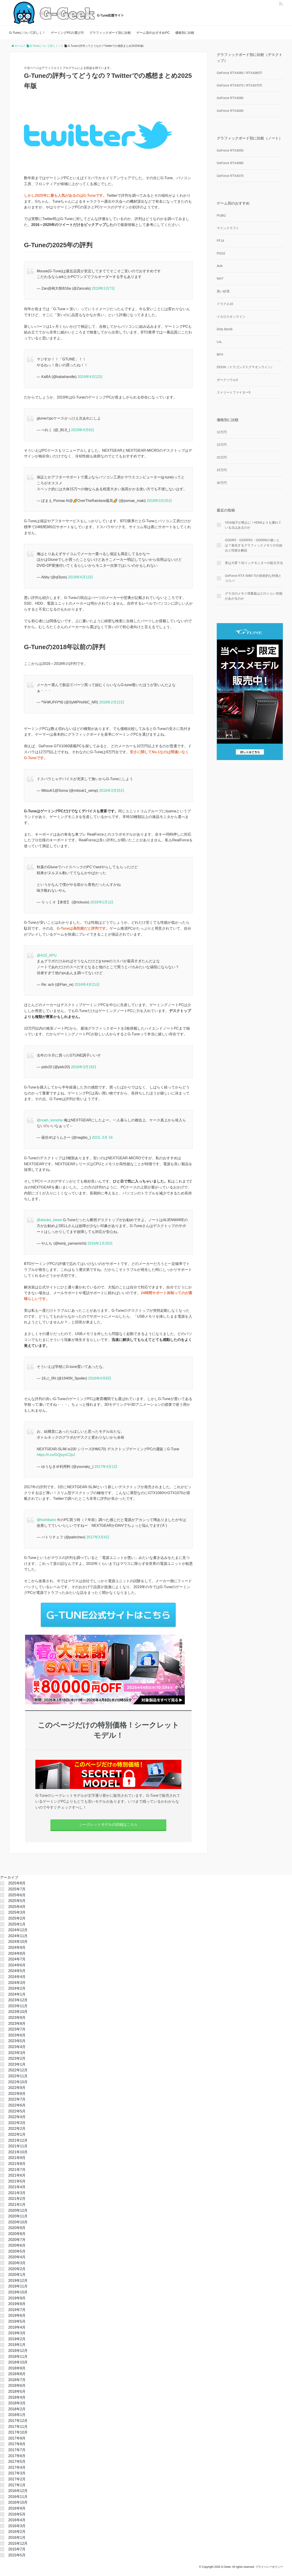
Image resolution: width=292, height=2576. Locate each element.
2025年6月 (17, 1895)
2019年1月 (17, 2345)
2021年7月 (17, 2170)
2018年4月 (17, 2397)
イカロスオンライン (231, 316)
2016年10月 (18, 2502)
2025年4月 (17, 1907)
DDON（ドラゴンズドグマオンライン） (245, 367)
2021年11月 (18, 2146)
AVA (220, 266)
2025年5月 (17, 1901)
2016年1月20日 (100, 1243)
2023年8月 (17, 2023)
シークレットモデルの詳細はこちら (108, 1824)
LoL (219, 342)
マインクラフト (228, 228)
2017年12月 (18, 2421)
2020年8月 (17, 2234)
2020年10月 (18, 2222)
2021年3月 (17, 2193)
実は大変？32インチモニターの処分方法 (254, 563)
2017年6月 (17, 2456)
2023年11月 (18, 2006)
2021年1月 (17, 2204)
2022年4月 (17, 2117)
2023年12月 (18, 2000)
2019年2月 (17, 2339)
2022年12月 (18, 2070)
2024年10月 (18, 1942)
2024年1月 (17, 1994)
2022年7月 (17, 2099)
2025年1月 (17, 1924)
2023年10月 (18, 2012)
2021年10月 (18, 2152)
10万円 (222, 432)
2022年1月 (17, 2134)
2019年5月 (17, 2321)
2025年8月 (17, 1883)
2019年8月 (17, 2304)
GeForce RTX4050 (230, 150)
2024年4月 (17, 1977)
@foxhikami (46, 1520)
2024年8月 (17, 1953)
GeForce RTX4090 (230, 111)
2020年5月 (17, 2251)
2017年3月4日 (97, 1537)
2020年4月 (17, 2257)
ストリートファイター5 (233, 392)
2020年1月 (17, 2275)
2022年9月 (17, 2088)
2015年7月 (17, 2549)
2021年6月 (17, 2175)
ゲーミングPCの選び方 (67, 32)
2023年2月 (17, 2058)
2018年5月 (17, 2391)
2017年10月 (18, 2432)
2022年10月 (18, 2082)
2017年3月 (17, 2473)
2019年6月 (17, 2315)
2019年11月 (18, 2286)
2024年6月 (17, 1965)
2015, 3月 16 (102, 1137)
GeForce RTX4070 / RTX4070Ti (239, 85)
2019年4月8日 (82, 430)
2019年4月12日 (90, 377)
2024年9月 (17, 1947)
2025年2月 (17, 1918)
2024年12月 (18, 1930)
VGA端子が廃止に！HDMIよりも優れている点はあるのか (253, 525)
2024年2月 (17, 1988)
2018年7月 (17, 2380)
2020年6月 (17, 2245)
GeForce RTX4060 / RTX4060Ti (239, 73)
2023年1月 (17, 2064)
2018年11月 (18, 2356)
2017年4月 (17, 2467)
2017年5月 (17, 2461)
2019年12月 (18, 2280)
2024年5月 (17, 1971)
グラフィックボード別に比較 (110, 32)
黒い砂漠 (223, 291)
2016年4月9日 (99, 1378)
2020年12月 (18, 2210)
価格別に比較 (184, 32)
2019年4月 (17, 2327)
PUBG (221, 215)
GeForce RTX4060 (230, 163)
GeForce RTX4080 (230, 98)
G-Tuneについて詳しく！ (27, 32)
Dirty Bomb (224, 329)
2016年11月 (18, 2497)
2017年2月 (17, 2479)
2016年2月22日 (111, 702)
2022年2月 (17, 2128)
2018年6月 (17, 2385)
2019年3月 (17, 2333)
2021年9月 (17, 2158)
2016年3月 (17, 2526)
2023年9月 (17, 2018)
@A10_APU (47, 955)
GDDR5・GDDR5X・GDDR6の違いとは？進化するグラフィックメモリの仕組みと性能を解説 (253, 545)
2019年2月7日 (103, 288)
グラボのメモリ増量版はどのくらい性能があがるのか (253, 596)
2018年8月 (17, 2374)
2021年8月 (17, 2164)
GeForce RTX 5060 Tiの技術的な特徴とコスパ (253, 578)
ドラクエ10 (225, 304)
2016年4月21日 (87, 984)
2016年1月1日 (101, 902)
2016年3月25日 (111, 790)
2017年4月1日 (105, 1467)
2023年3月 (17, 2053)
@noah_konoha (50, 1120)
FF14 (220, 240)
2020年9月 (17, 2228)
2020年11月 (18, 2216)
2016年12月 (18, 2491)
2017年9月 (17, 2438)
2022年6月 (17, 2105)
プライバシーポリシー (269, 2566)
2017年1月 (17, 2485)
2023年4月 (17, 2047)
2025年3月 (17, 1912)
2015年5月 (17, 2555)
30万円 (222, 483)
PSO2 (221, 253)
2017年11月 (18, 2427)
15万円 (222, 444)
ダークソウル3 (227, 380)
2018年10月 (18, 2362)
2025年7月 (17, 1889)
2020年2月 (17, 2269)
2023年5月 (17, 2041)
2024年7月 (17, 1959)
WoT (220, 278)
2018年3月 (17, 2403)
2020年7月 (17, 2240)
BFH (220, 354)
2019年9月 (17, 2298)
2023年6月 (17, 2035)
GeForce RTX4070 (230, 176)
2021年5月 (17, 2181)
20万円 (222, 457)
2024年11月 (18, 1936)
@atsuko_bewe (49, 1220)
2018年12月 (18, 2351)
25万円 (222, 470)
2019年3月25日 (159, 501)
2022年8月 (17, 2094)
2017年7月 (17, 2450)
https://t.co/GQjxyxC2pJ (56, 1455)
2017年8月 (17, 2444)
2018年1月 (17, 2415)
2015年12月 (18, 2543)
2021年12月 (18, 2140)
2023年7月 (17, 2029)
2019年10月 (18, 2292)
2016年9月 (17, 2508)
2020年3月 (17, 2263)
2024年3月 (17, 1983)
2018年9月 (17, 2368)
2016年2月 (17, 2532)
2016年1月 (17, 2537)
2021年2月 (17, 2199)
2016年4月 (17, 2520)
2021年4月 (17, 2187)
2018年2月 (17, 2409)
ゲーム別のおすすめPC (152, 32)
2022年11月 (18, 2076)
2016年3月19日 (83, 1067)
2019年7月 (17, 2310)
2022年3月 (17, 2123)
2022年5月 (17, 2111)
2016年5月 (17, 2514)
